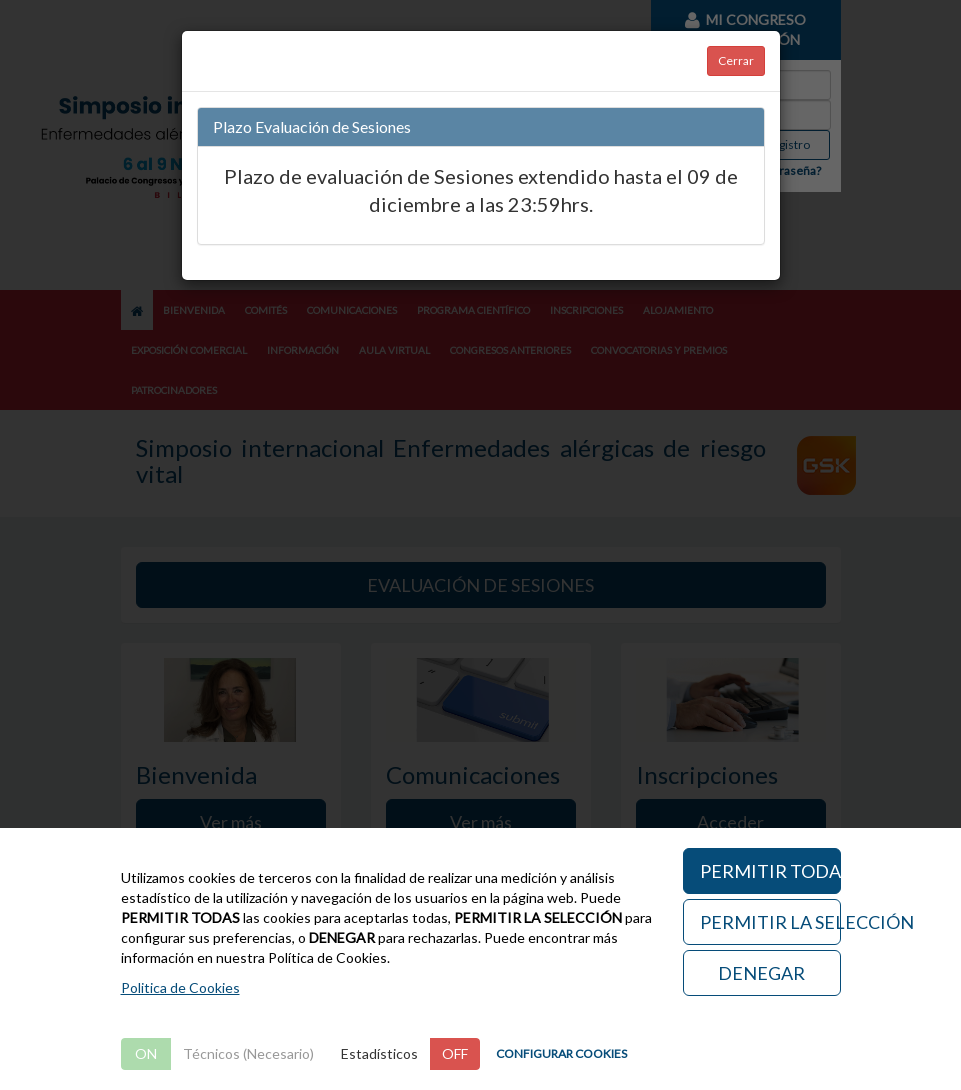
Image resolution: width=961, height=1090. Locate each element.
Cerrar (736, 60)
